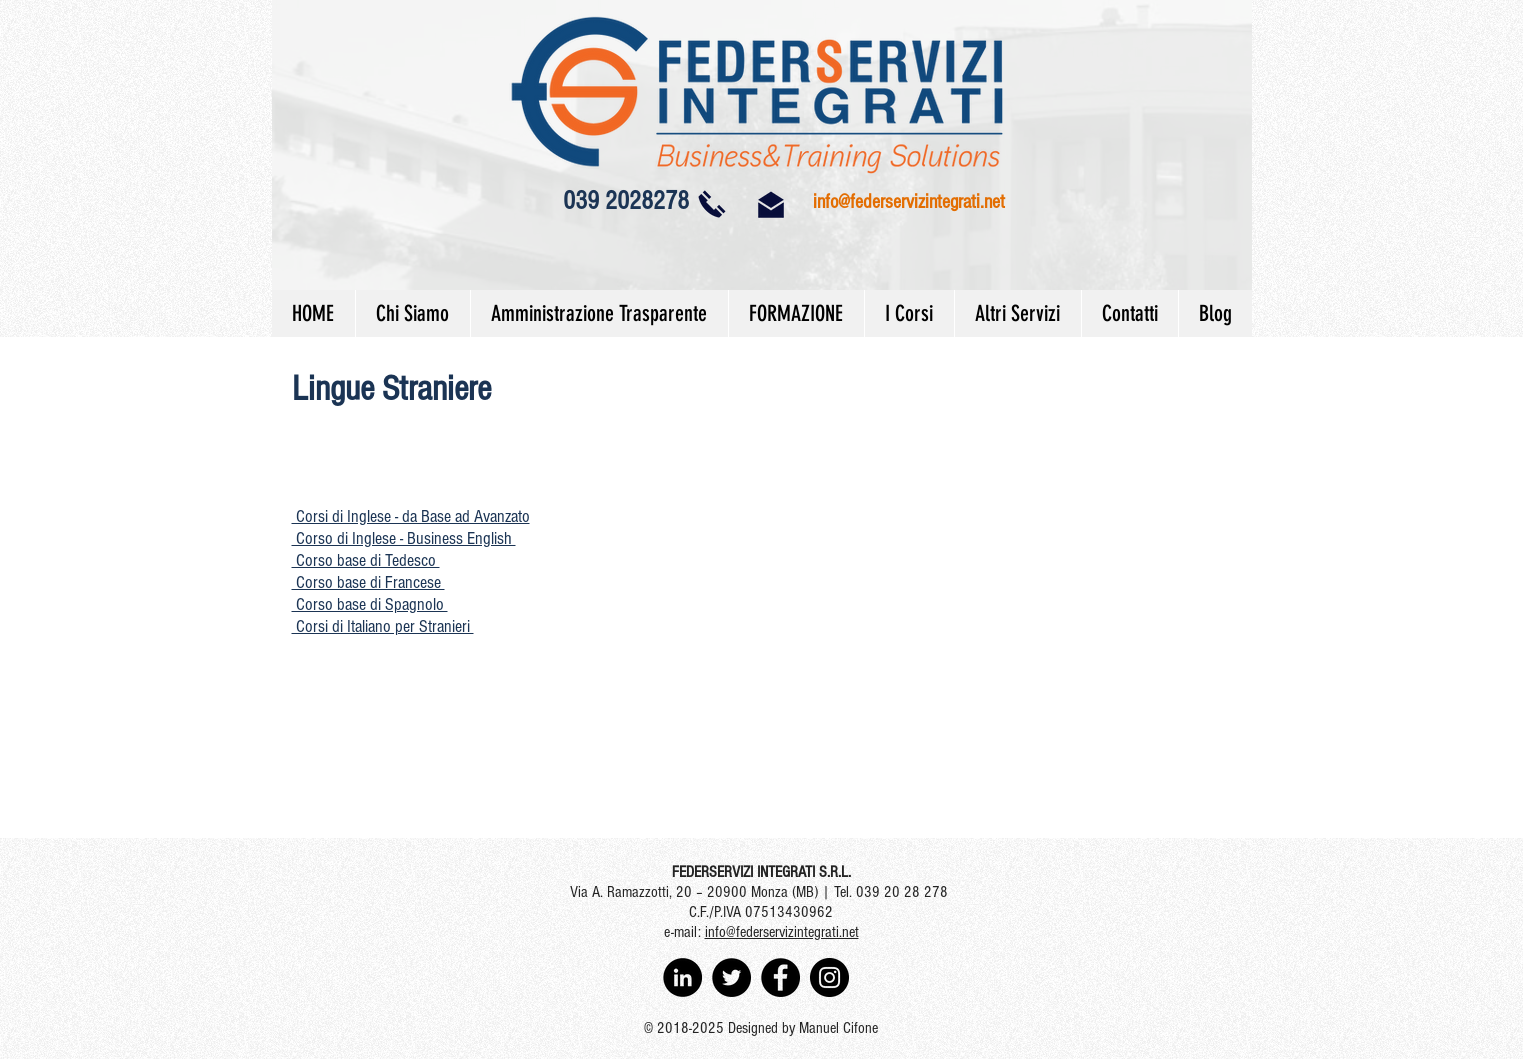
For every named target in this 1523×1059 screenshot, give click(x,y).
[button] (411, 517)
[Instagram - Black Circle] (829, 977)
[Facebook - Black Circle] (780, 977)
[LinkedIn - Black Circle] (682, 977)
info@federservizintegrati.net (909, 202)
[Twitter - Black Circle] (731, 977)
